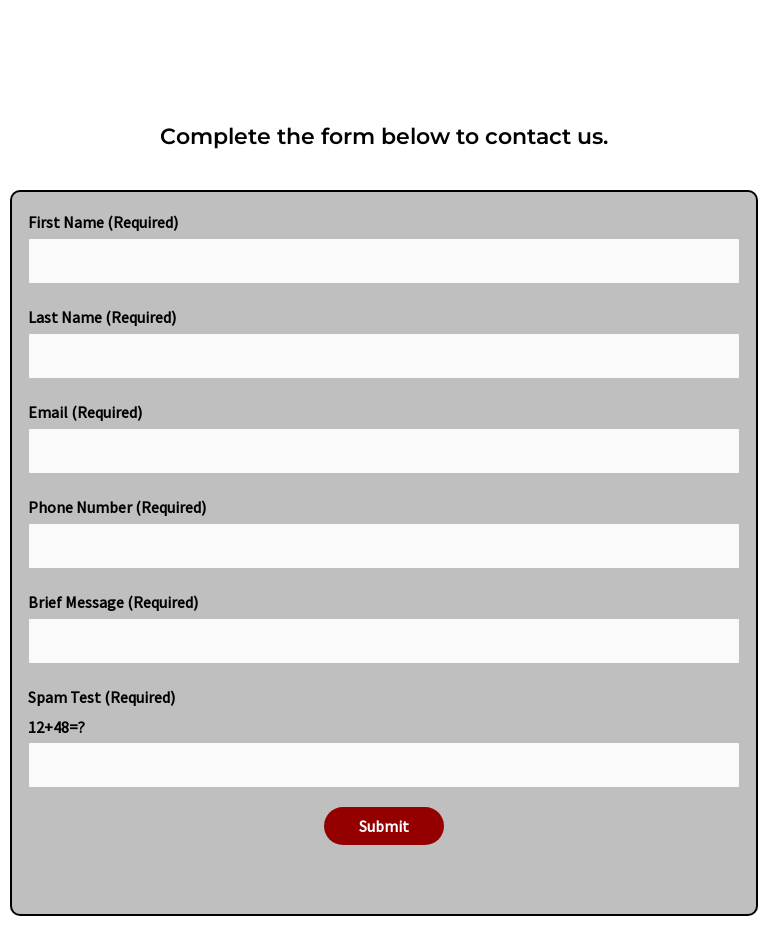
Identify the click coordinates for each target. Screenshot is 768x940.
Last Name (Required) (384, 343)
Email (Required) (384, 438)
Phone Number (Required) (384, 533)
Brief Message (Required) (384, 628)
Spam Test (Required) (384, 737)
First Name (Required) (384, 248)
